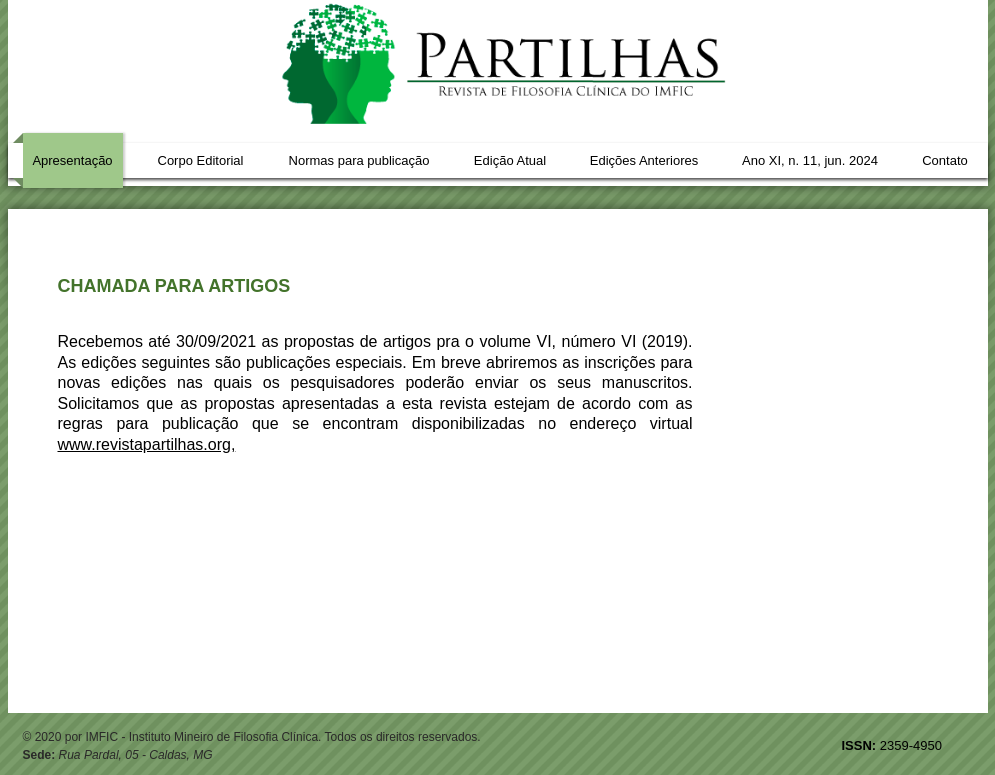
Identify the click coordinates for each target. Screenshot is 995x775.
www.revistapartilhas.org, (147, 444)
